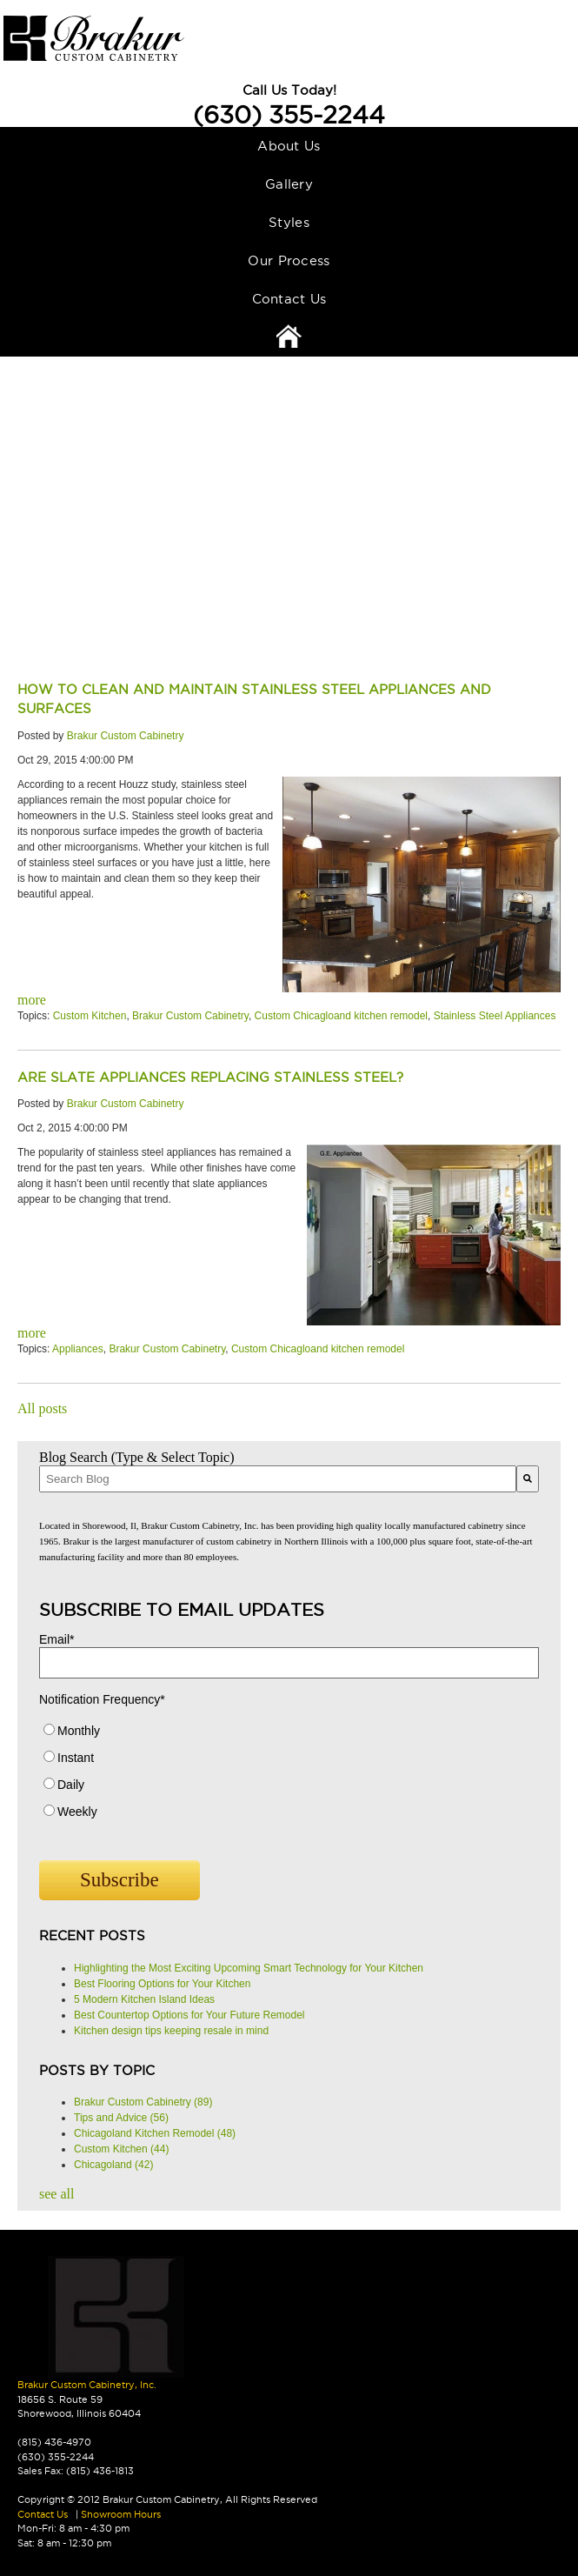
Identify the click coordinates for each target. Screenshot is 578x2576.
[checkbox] (289, 1775)
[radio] (289, 1734)
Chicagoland (113, 2165)
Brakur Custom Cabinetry (125, 736)
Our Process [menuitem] (288, 260)
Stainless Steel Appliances (495, 1016)
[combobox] (277, 1478)
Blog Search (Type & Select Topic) (137, 1457)
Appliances (77, 1349)
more (31, 999)
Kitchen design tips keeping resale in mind (171, 2031)
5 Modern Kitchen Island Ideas (144, 1999)
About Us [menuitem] (288, 145)
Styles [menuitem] (289, 222)
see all (56, 2193)
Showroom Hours (121, 2514)
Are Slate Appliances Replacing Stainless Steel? (210, 1077)
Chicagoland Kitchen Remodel (155, 2133)
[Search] (527, 1478)
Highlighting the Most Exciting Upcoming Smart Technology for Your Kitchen (248, 1968)
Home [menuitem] (289, 337)
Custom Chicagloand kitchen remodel (341, 1016)
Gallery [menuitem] (289, 184)
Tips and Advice (121, 2118)
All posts (42, 1408)
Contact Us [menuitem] (289, 298)
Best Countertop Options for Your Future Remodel (189, 2015)
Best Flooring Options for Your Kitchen (162, 1984)
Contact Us (42, 2514)
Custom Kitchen (90, 1016)
